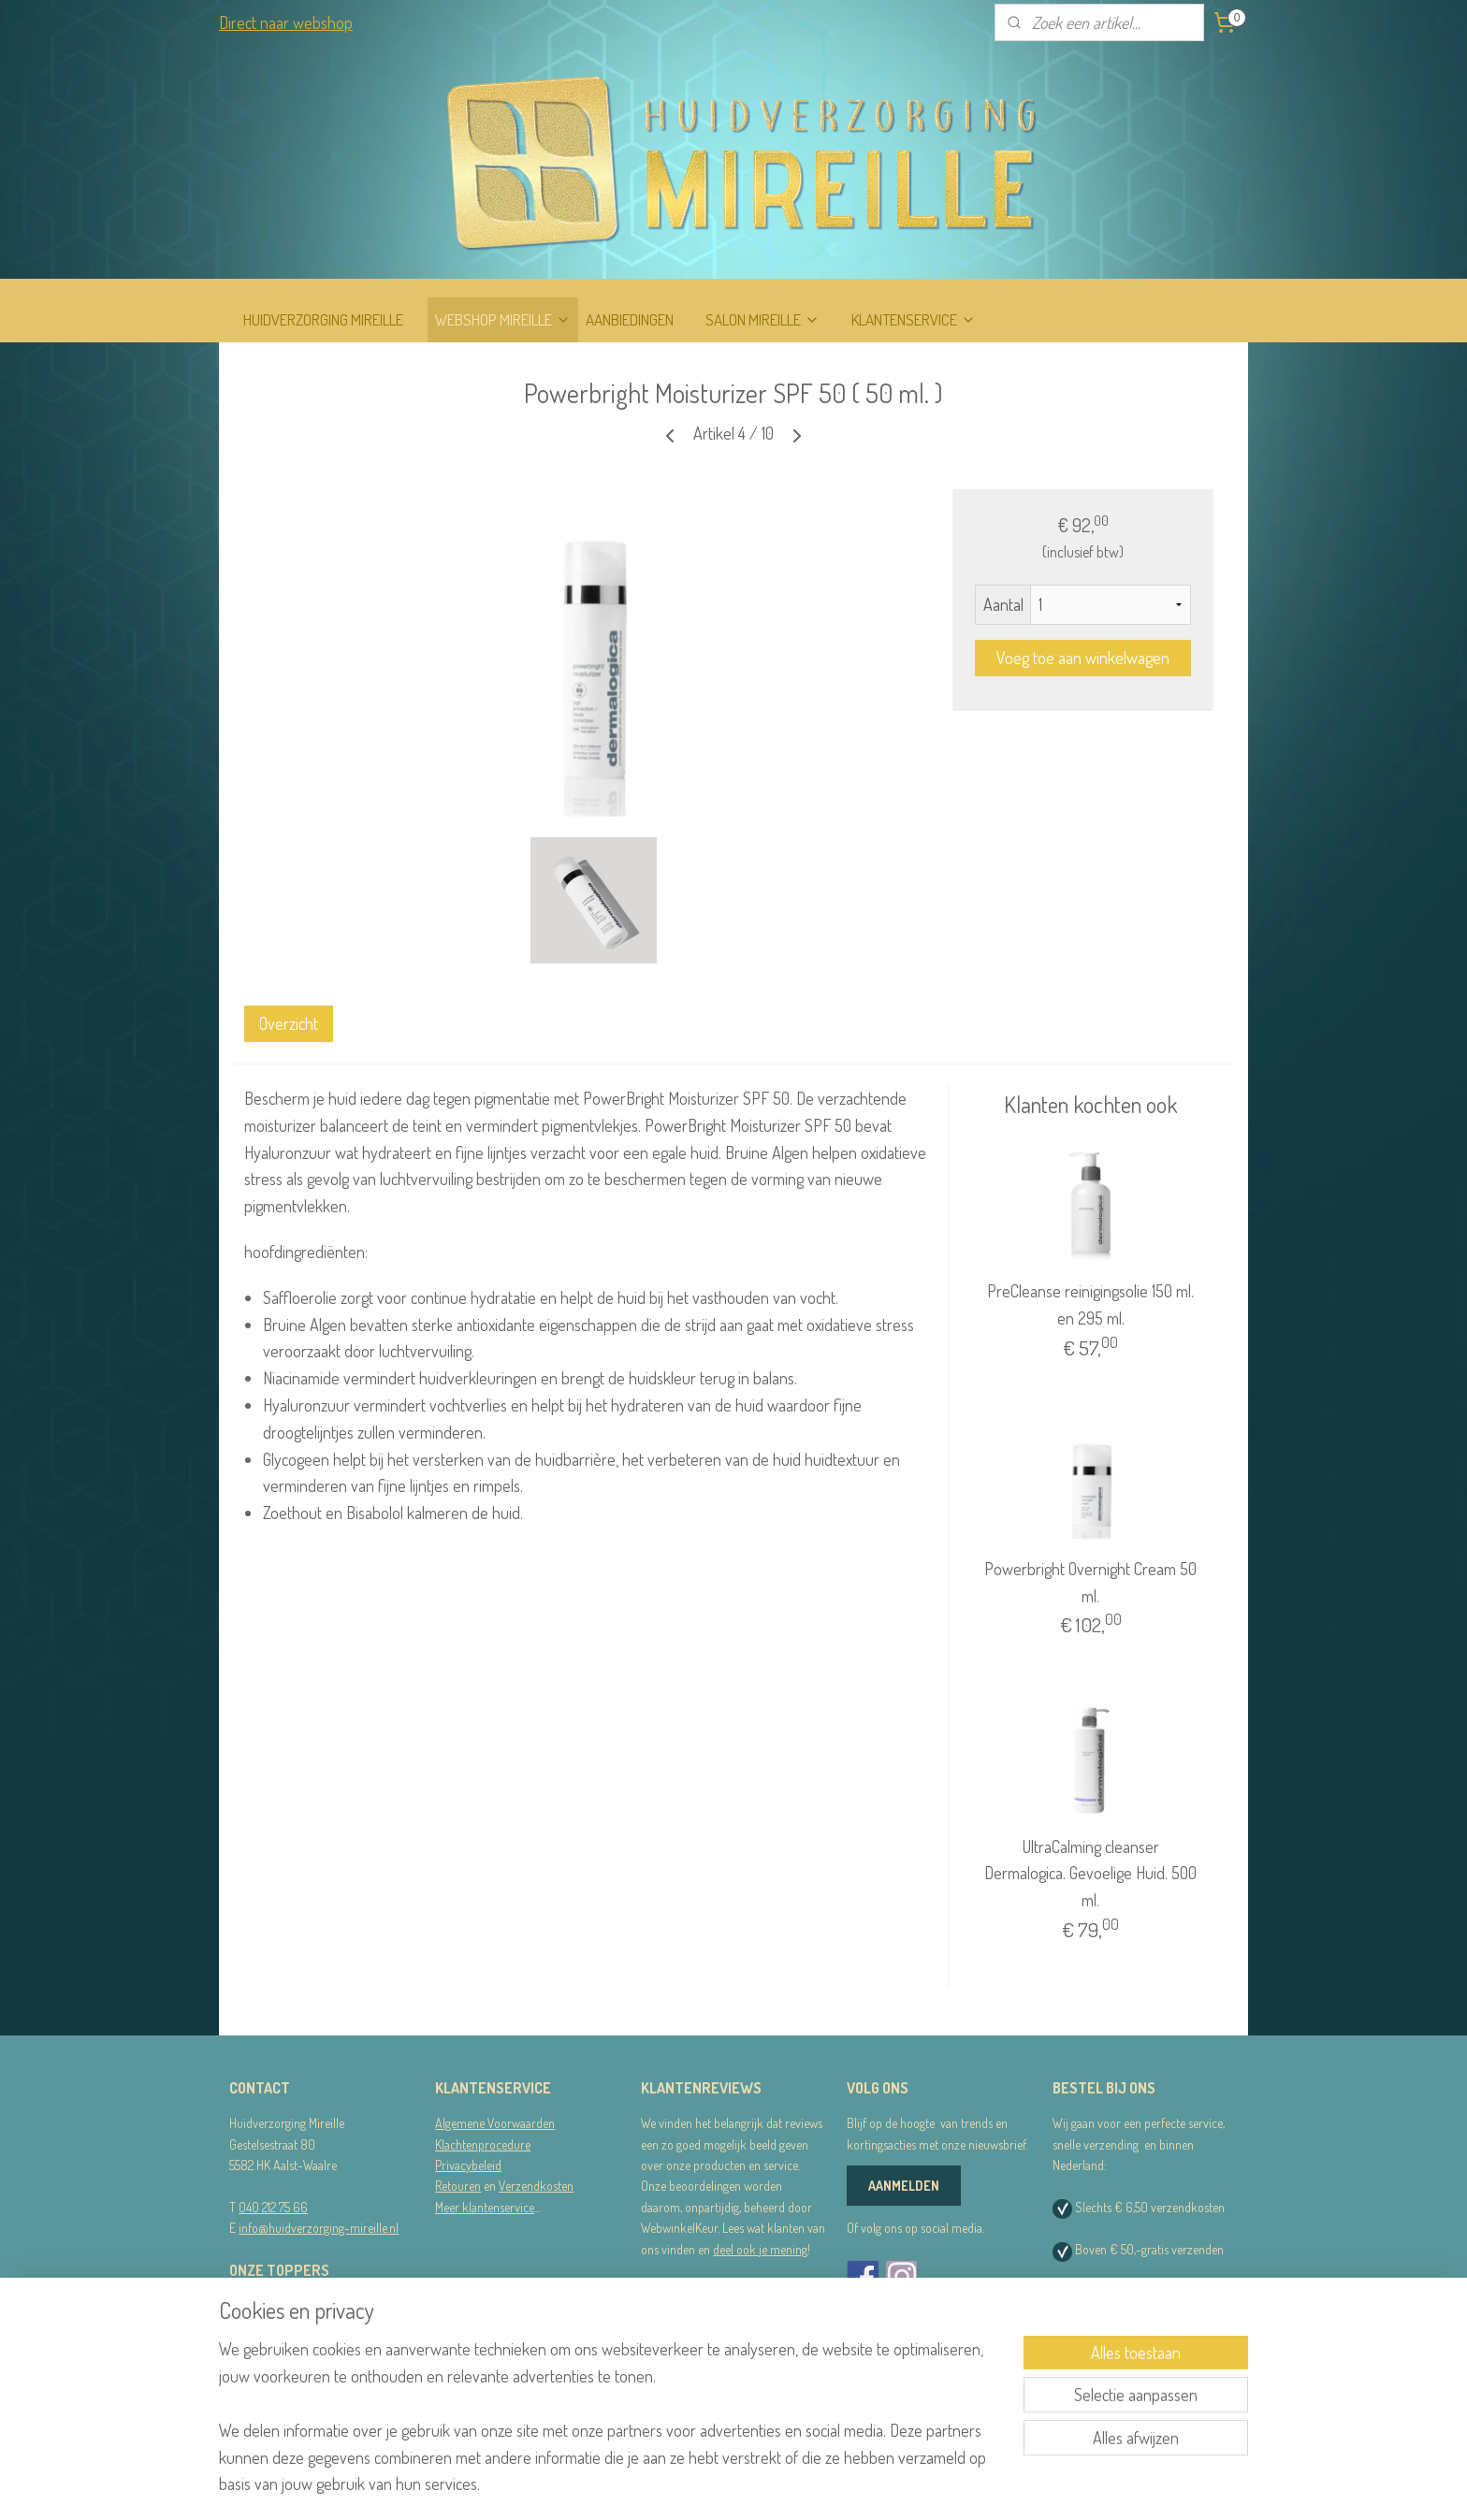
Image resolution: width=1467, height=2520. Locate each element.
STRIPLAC (254, 2347)
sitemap (702, 2485)
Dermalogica (260, 2327)
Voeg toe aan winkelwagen (1082, 657)
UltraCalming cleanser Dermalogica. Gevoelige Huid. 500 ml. (1090, 1873)
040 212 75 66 (273, 2207)
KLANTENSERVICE (913, 319)
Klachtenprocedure (482, 2144)
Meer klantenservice (484, 2207)
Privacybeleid (468, 2165)
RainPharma (259, 2305)
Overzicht (288, 1023)
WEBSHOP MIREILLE (503, 319)
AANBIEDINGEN (630, 319)
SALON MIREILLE (762, 319)
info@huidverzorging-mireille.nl (319, 2228)
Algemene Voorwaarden (495, 2123)
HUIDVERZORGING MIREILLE (323, 319)
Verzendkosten (536, 2186)
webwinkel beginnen (784, 2485)
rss (730, 2485)
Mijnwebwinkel (910, 2485)
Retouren (458, 2186)
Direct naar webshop (286, 22)
